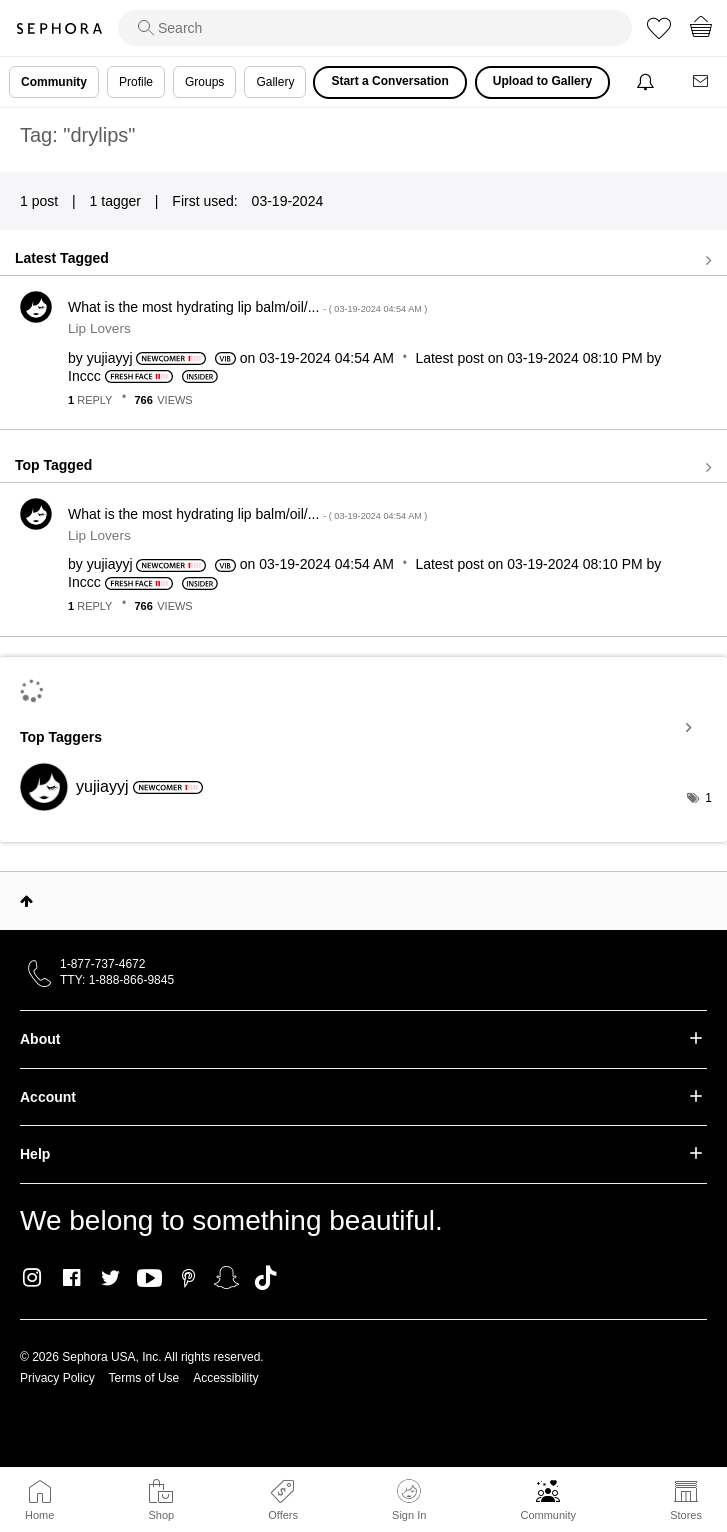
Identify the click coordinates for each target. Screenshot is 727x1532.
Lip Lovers (99, 328)
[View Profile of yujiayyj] (110, 358)
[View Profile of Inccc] (84, 376)
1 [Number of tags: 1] (708, 798)
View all (363, 260)
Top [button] (26, 901)
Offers (283, 1515)
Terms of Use (144, 1378)
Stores (686, 1515)
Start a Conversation (389, 81)
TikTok (265, 1278)
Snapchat (226, 1278)
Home (39, 1515)
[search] (375, 28)
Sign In (409, 1500)
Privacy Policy (57, 1378)
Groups (204, 82)
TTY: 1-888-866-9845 (117, 980)
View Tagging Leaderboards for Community (363, 728)
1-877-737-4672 (102, 964)
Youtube (149, 1279)
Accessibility (225, 1378)
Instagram (32, 1278)
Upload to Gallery (542, 81)
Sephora (59, 28)
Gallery (275, 82)
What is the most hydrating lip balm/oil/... (247, 307)
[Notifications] (647, 82)
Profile (136, 82)
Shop (161, 1515)
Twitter (110, 1278)
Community (548, 1515)
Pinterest (188, 1278)
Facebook (71, 1278)
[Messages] (702, 82)
